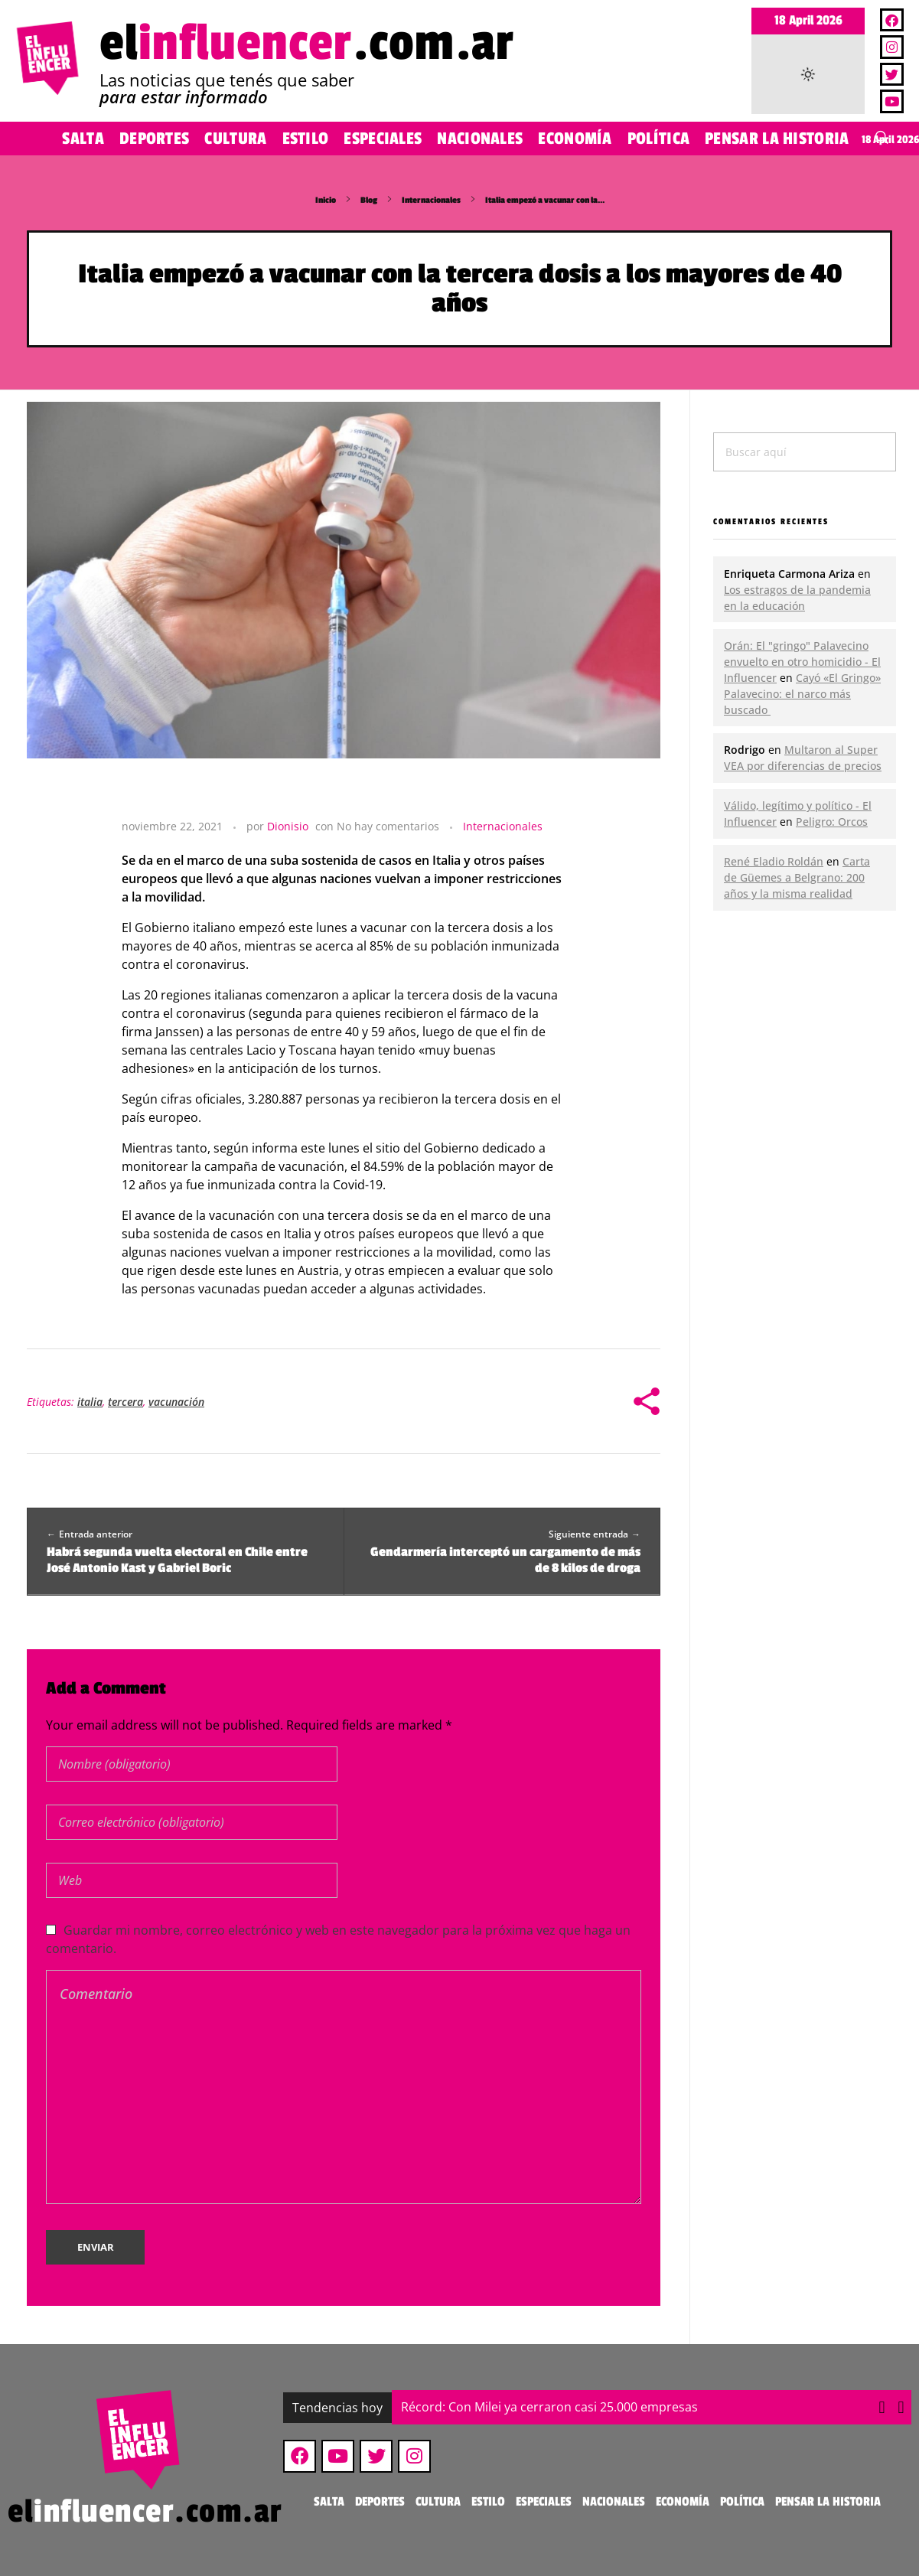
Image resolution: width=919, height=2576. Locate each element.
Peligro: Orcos (832, 821)
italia (90, 1401)
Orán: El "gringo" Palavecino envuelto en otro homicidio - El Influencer (802, 661)
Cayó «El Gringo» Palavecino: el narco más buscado (802, 693)
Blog (368, 200)
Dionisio (287, 826)
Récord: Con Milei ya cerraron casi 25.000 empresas (549, 2406)
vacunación (176, 1401)
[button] (901, 2407)
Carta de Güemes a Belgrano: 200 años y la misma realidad (797, 877)
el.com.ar (306, 43)
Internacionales (431, 200)
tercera (125, 1401)
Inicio (325, 200)
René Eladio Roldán (773, 861)
